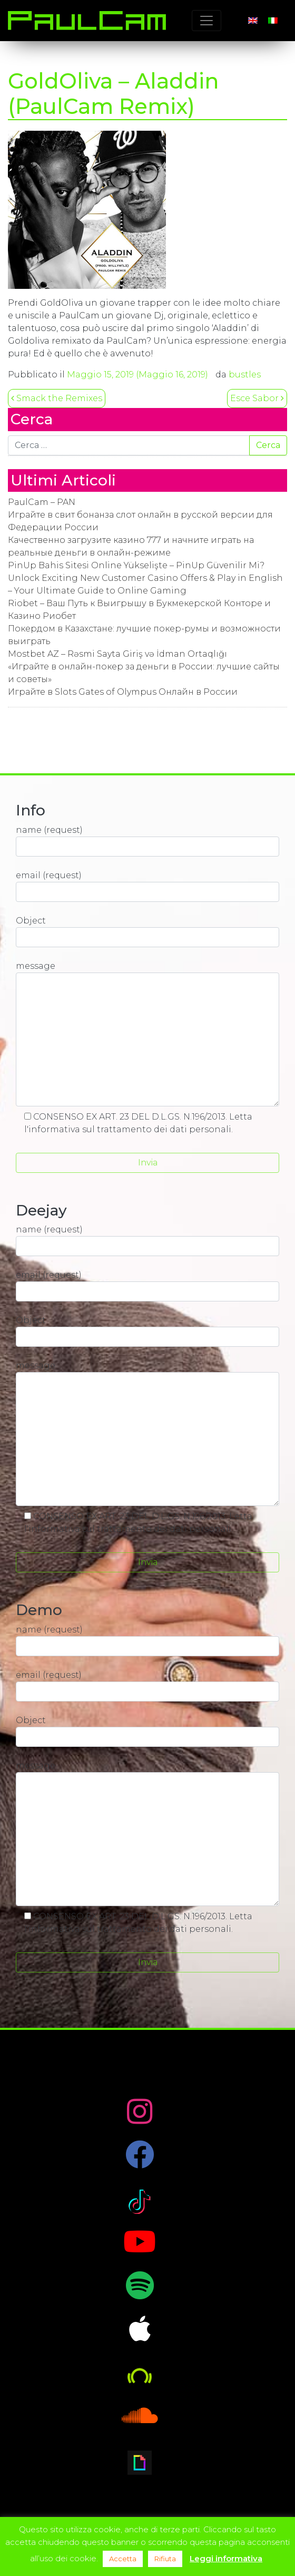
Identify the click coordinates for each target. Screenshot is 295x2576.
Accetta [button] (122, 2558)
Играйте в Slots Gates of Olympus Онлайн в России (123, 692)
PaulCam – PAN (41, 502)
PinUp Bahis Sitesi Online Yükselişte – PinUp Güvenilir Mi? (136, 565)
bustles (245, 375)
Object (147, 931)
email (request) (147, 886)
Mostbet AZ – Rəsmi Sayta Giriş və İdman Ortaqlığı (117, 654)
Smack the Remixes (56, 398)
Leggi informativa (226, 2558)
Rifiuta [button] (165, 2558)
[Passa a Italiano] (273, 21)
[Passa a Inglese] (253, 21)
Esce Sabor (257, 398)
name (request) (147, 841)
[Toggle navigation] (206, 20)
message (147, 1033)
